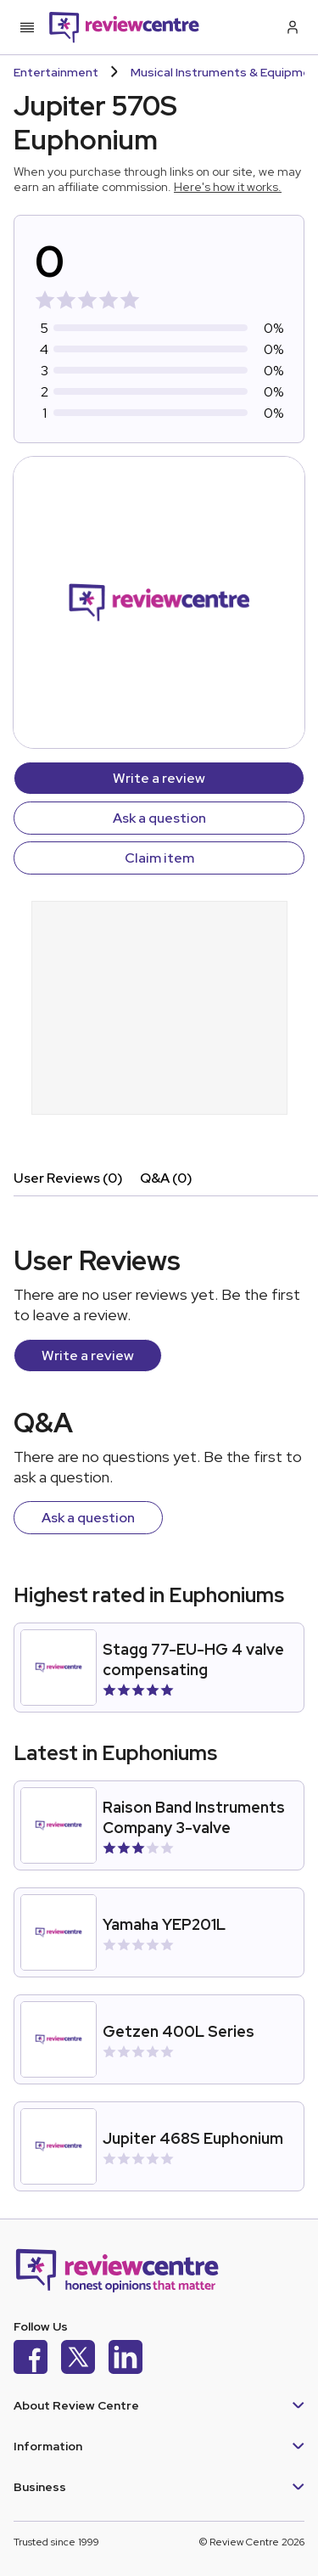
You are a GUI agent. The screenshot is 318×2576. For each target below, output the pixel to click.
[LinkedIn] (125, 2359)
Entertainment (56, 72)
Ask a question (159, 818)
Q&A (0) (166, 1178)
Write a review (159, 778)
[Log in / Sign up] (290, 27)
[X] (78, 2359)
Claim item (159, 858)
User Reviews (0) (68, 1178)
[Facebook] (30, 2359)
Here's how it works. (228, 186)
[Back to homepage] (124, 27)
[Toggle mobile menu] (27, 27)
